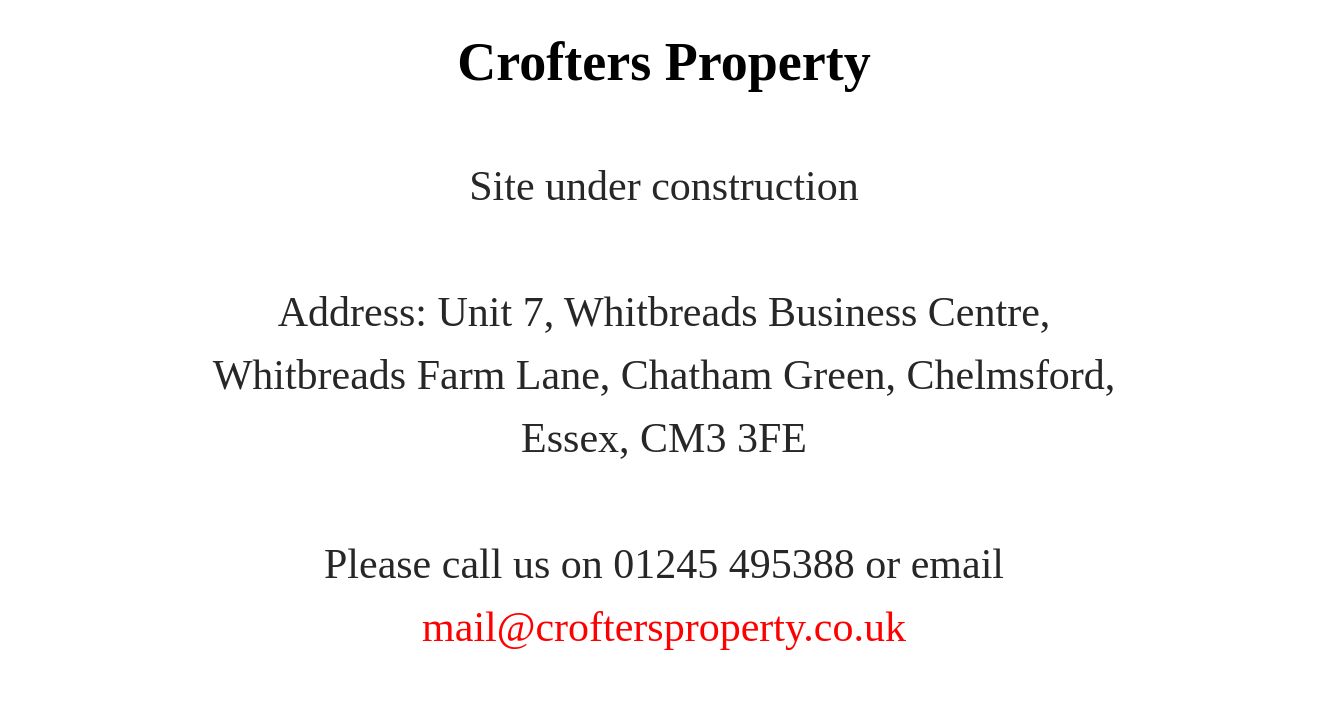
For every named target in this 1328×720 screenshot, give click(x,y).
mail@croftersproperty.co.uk (664, 627)
